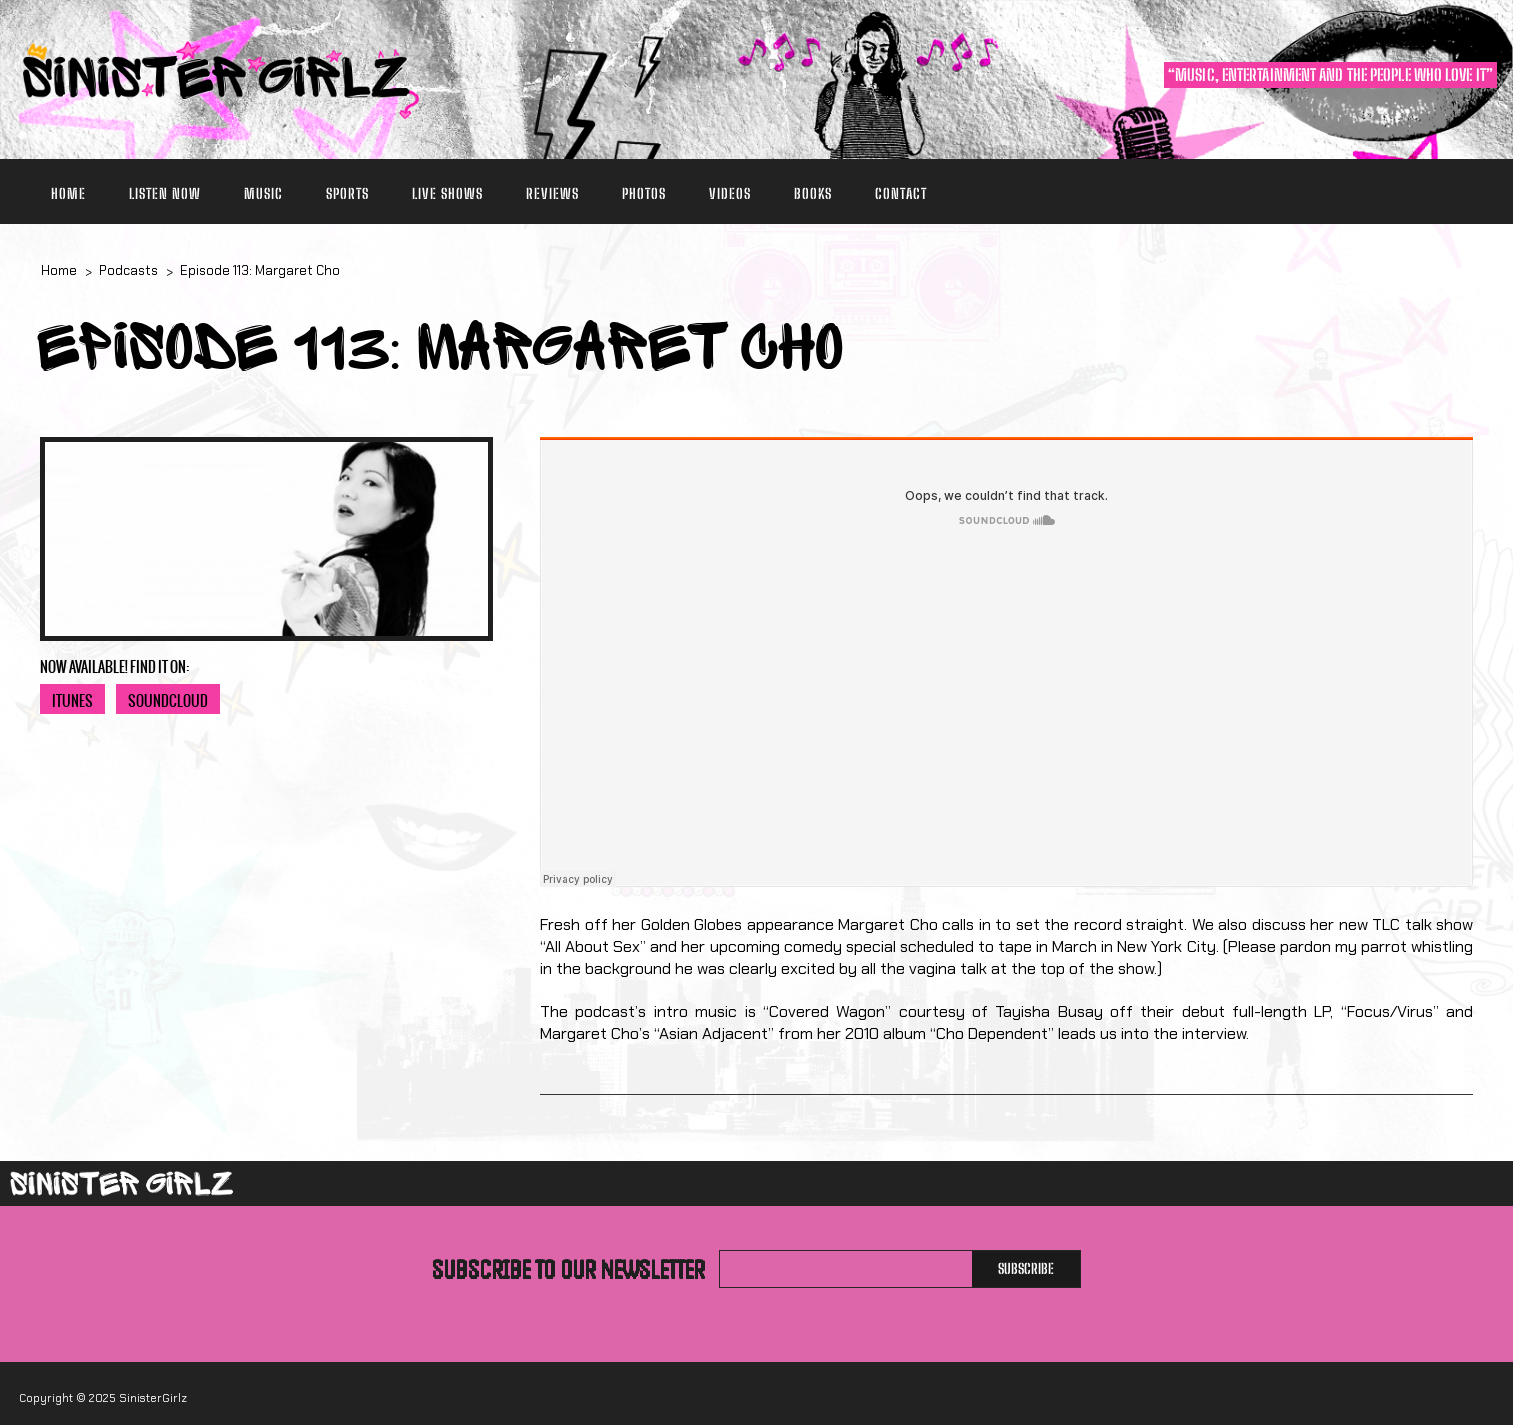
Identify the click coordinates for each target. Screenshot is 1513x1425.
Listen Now (165, 193)
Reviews (552, 193)
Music (263, 193)
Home (68, 193)
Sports (347, 193)
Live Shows (447, 193)
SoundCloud (168, 701)
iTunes (72, 701)
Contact (901, 193)
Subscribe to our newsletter (568, 1269)
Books (813, 193)
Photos (644, 193)
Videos (730, 193)
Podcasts (128, 270)
